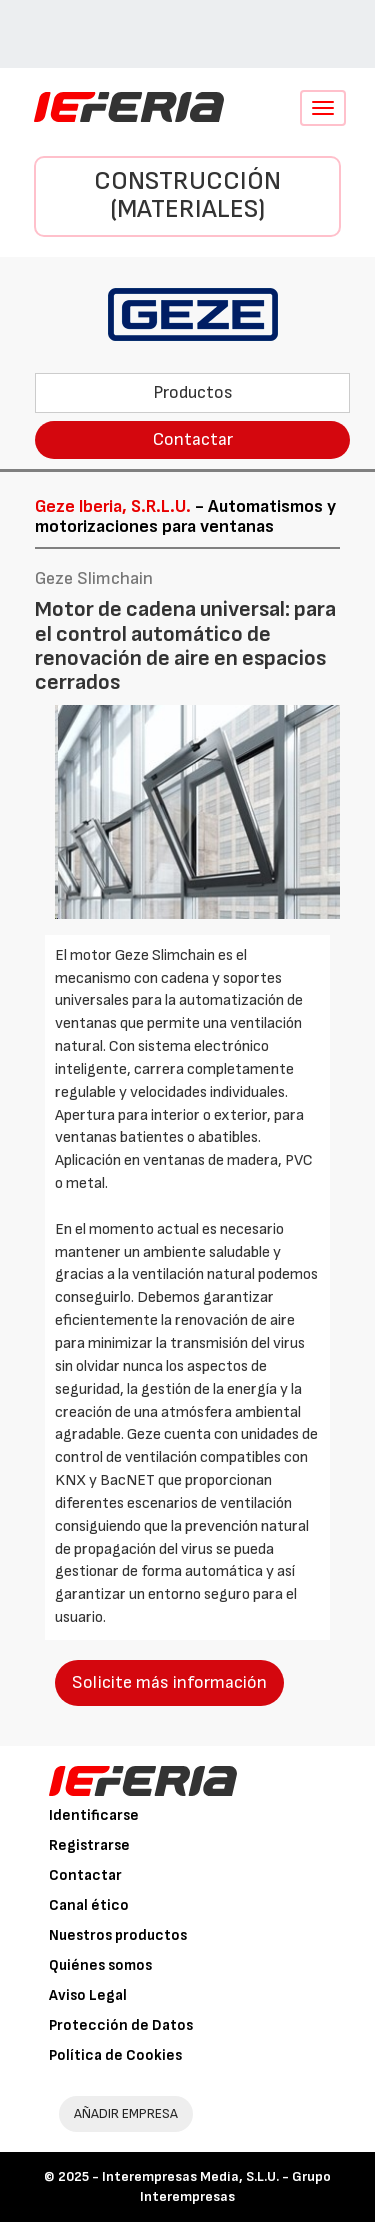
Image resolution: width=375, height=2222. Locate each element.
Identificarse (94, 1815)
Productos (193, 392)
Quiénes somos (100, 1965)
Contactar (193, 439)
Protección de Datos (121, 2025)
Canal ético (89, 1905)
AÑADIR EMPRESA (126, 2113)
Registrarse (89, 1845)
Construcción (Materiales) (187, 196)
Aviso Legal (88, 1995)
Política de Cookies (115, 2055)
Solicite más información (169, 1682)
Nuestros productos (118, 1935)
